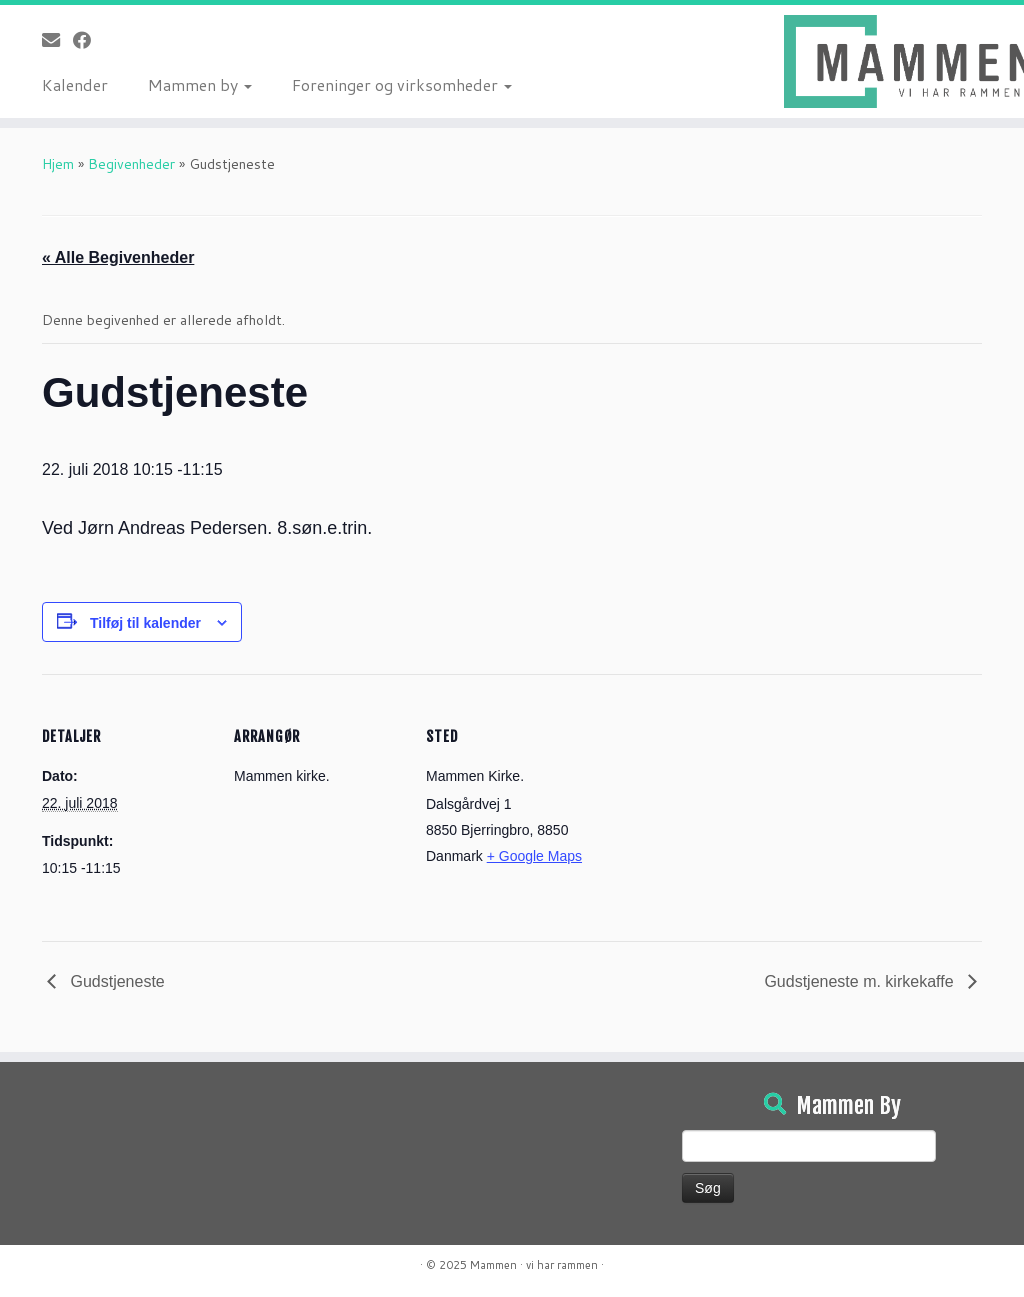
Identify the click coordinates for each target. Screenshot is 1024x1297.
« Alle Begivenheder (118, 257)
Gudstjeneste (115, 981)
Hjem (58, 164)
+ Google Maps (534, 856)
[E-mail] (57, 40)
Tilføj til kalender (145, 623)
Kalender (75, 84)
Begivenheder (131, 164)
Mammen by (200, 84)
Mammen (493, 1265)
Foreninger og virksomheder (402, 84)
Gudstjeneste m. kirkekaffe (861, 981)
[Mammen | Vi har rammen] (904, 61)
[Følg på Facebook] (88, 40)
